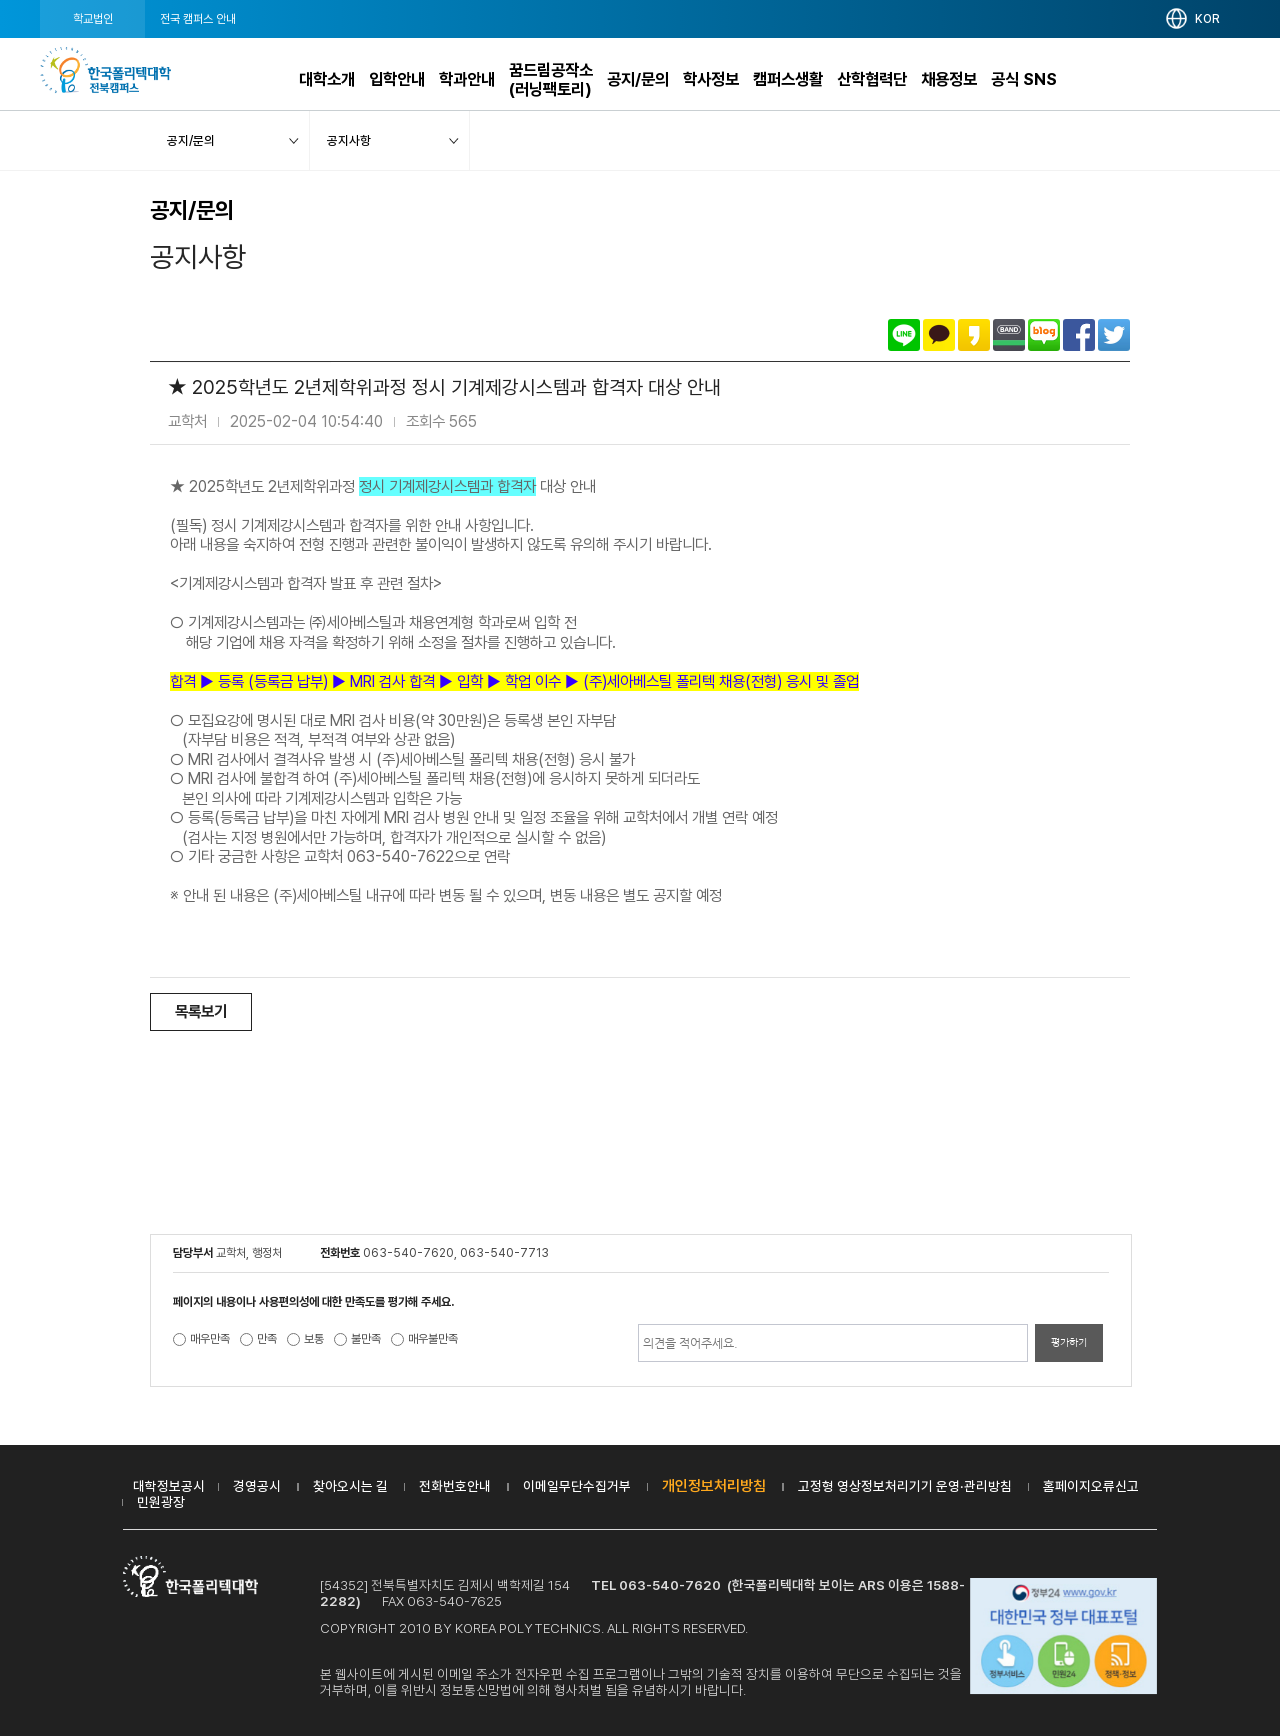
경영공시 (257, 1486)
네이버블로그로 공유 (1044, 335)
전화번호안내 (455, 1486)
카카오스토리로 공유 (974, 335)
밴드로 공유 (1009, 335)
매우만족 (210, 1339)
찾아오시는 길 (350, 1486)
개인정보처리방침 (714, 1486)
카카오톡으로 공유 (939, 335)
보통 (314, 1339)
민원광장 (161, 1502)
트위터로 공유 (1114, 335)
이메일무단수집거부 (577, 1486)
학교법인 (93, 19)
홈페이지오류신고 (1091, 1486)
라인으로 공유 (904, 335)
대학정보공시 (169, 1486)
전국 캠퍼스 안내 (198, 19)
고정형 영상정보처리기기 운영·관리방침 (905, 1486)
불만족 (366, 1339)
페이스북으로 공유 (1079, 335)
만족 (267, 1339)
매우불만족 (433, 1339)
